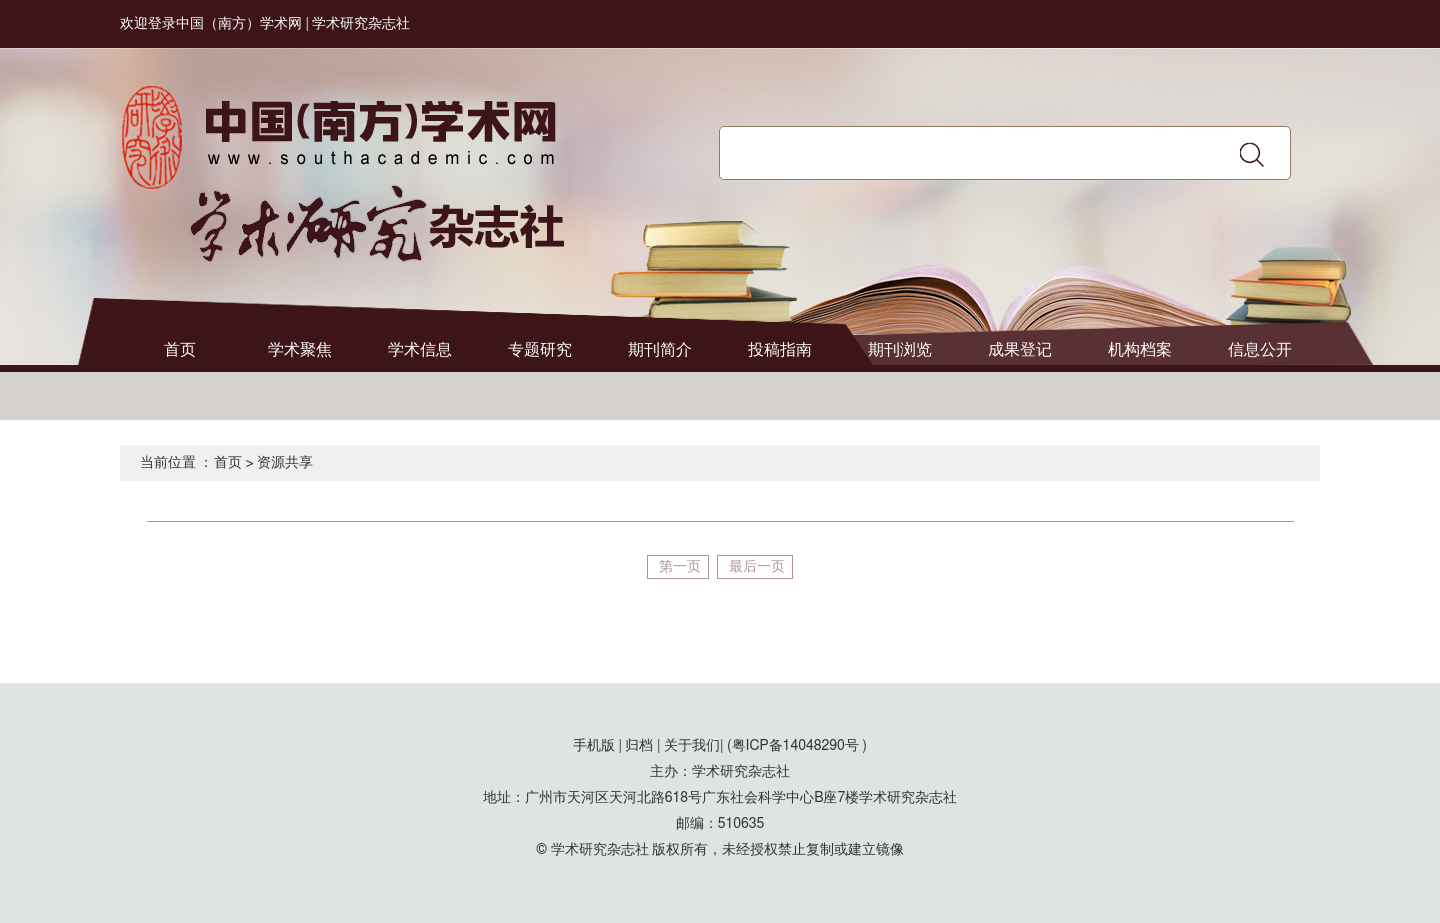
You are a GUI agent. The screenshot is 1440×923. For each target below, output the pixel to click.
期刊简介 (660, 349)
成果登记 (1020, 349)
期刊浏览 (900, 349)
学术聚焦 (300, 349)
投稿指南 (780, 349)
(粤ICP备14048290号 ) (797, 746)
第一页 (680, 567)
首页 (180, 349)
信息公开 (1260, 349)
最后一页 (757, 567)
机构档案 (1140, 349)
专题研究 (540, 349)
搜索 (1251, 153)
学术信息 (420, 349)
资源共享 (285, 463)
